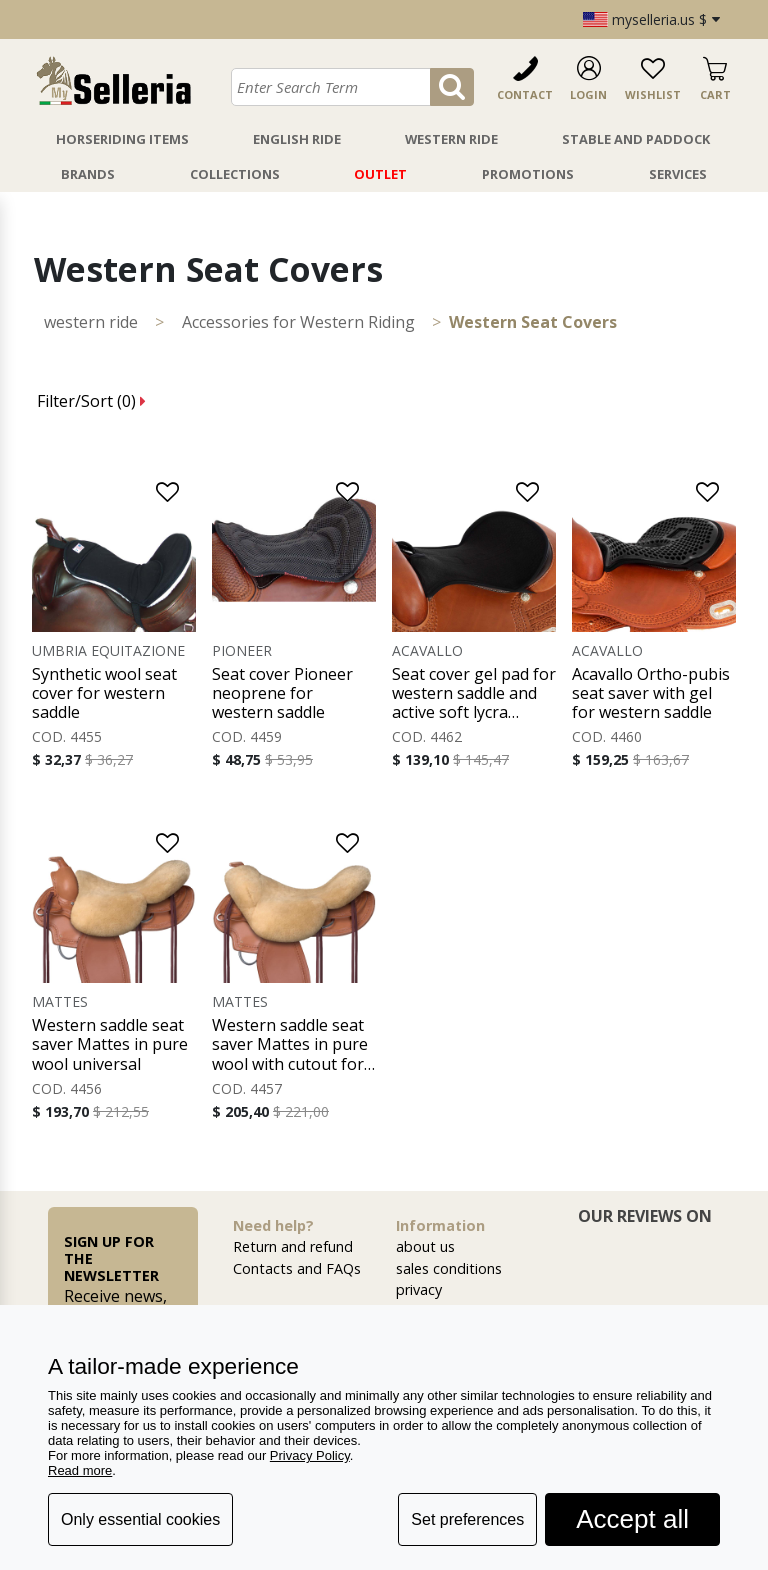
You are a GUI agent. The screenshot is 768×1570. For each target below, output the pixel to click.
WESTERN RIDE (91, 322)
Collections (235, 174)
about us (425, 1246)
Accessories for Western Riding (298, 322)
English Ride (297, 139)
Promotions (528, 174)
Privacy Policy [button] (310, 1455)
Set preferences (467, 1519)
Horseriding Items (122, 139)
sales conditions (449, 1268)
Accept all (632, 1519)
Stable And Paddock (636, 139)
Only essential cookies (140, 1519)
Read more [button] (80, 1470)
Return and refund (293, 1246)
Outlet (380, 174)
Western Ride (451, 139)
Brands (88, 174)
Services (678, 174)
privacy (419, 1289)
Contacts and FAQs (297, 1268)
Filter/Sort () (91, 401)
